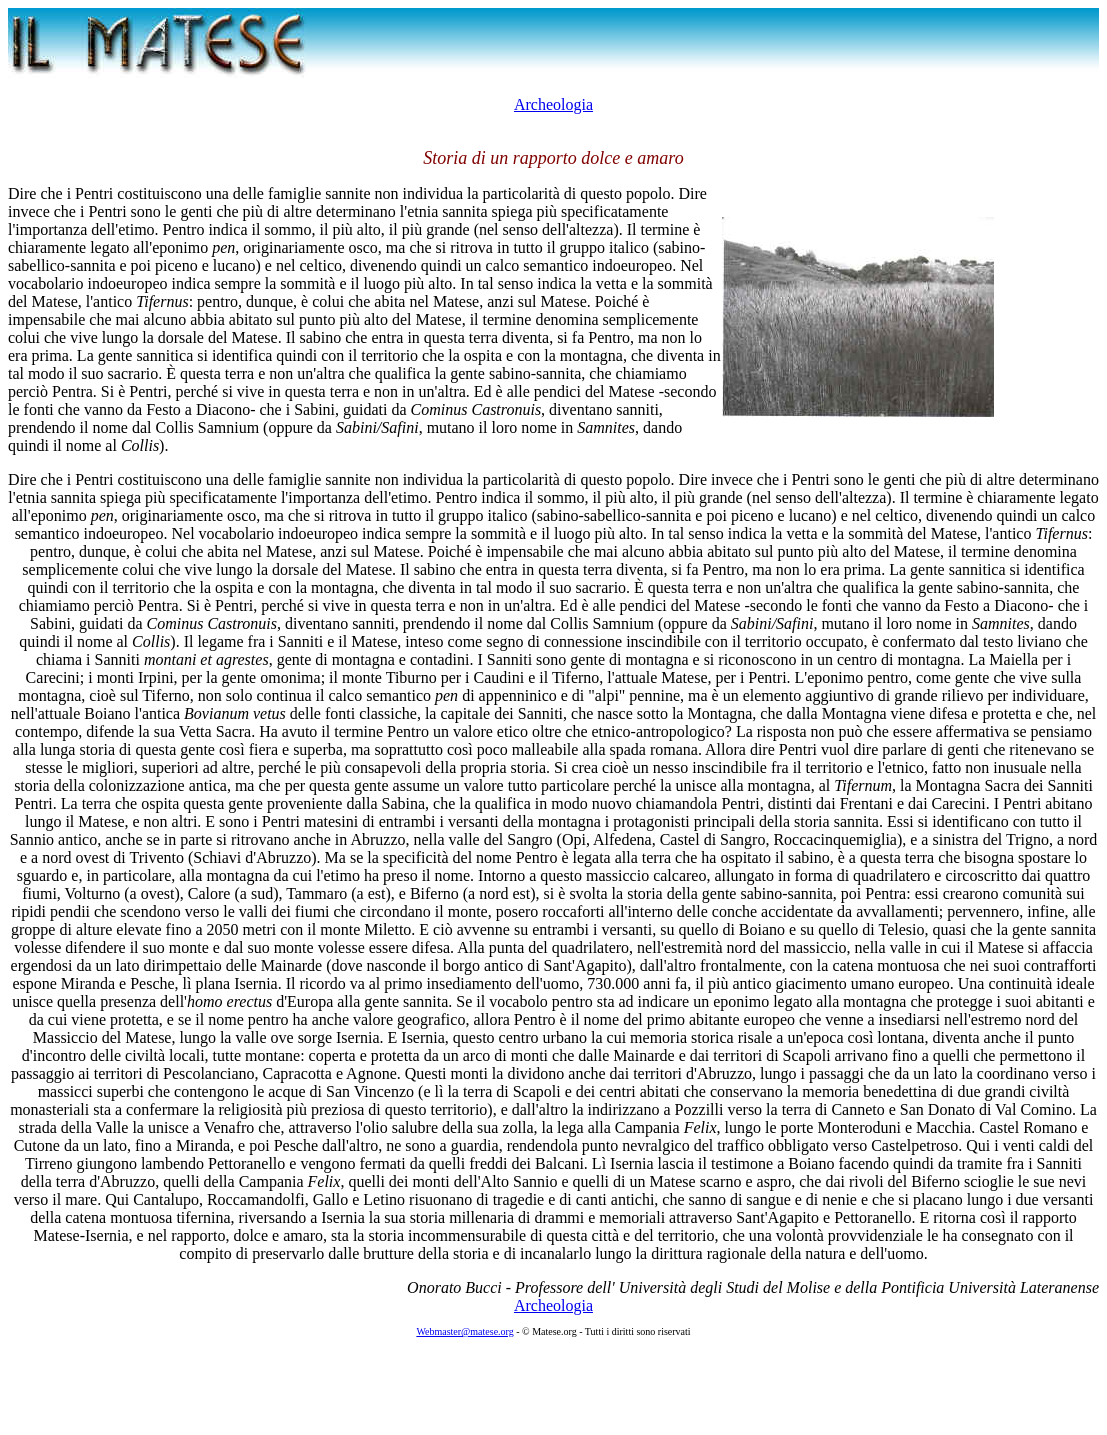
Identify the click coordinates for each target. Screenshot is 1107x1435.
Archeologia (553, 104)
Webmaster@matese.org (464, 1331)
